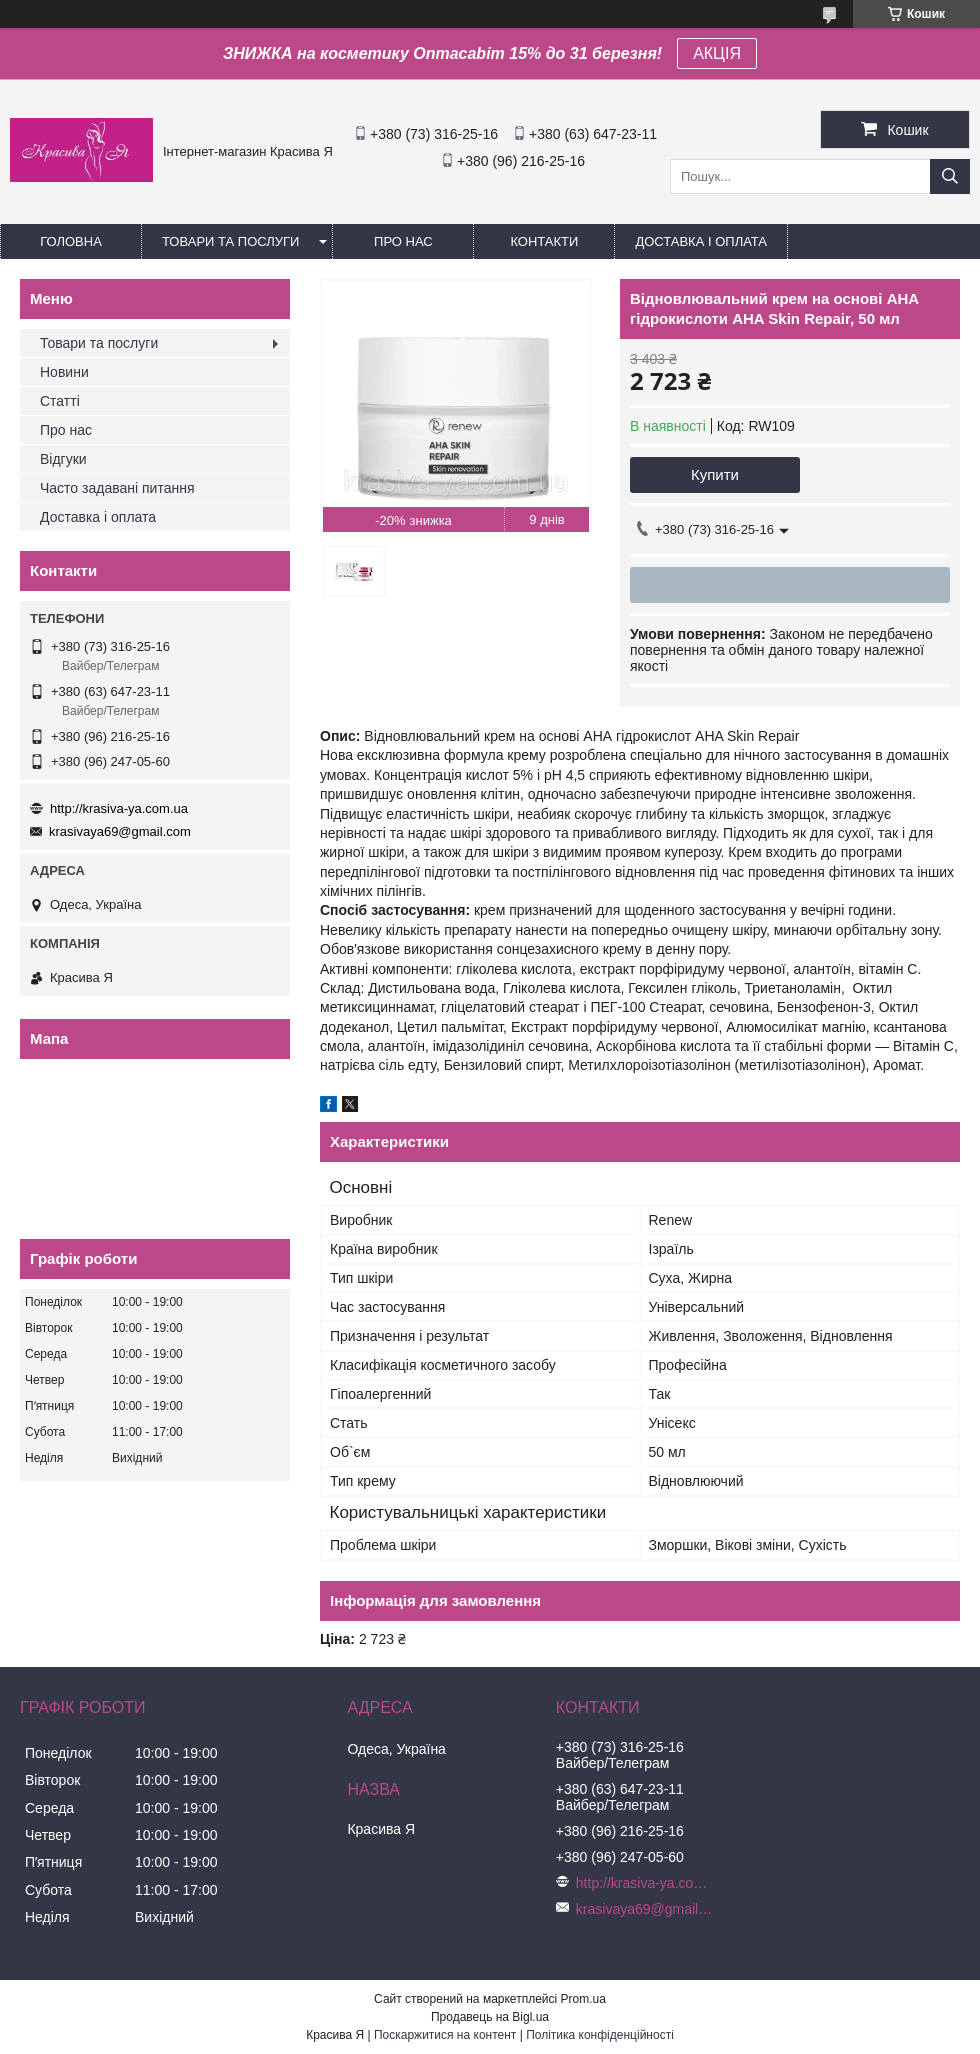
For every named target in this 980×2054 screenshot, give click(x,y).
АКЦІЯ (717, 53)
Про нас (403, 241)
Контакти (544, 241)
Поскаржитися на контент (445, 2035)
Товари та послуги (230, 241)
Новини (64, 372)
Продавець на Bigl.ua (490, 2017)
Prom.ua (583, 1999)
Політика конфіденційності (600, 2035)
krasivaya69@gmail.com (120, 831)
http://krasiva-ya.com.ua (119, 808)
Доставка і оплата (701, 241)
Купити (715, 474)
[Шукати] (950, 176)
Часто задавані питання (117, 488)
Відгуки (63, 459)
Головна (71, 241)
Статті (60, 401)
